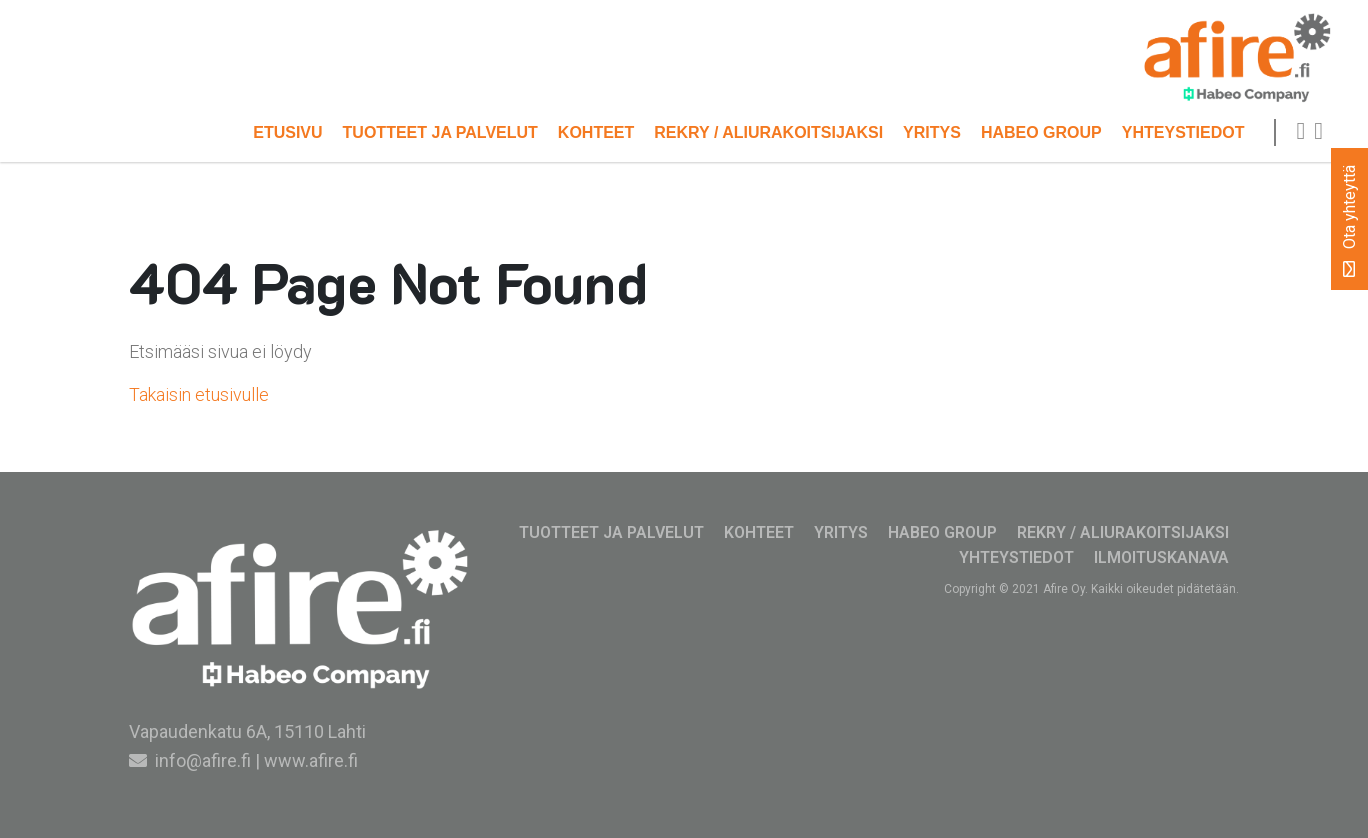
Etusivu (287, 132)
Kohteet (596, 132)
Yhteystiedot (1183, 132)
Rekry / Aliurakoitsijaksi (768, 132)
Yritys (932, 132)
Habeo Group (1041, 132)
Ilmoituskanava (1161, 557)
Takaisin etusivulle (199, 394)
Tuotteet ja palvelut (440, 132)
